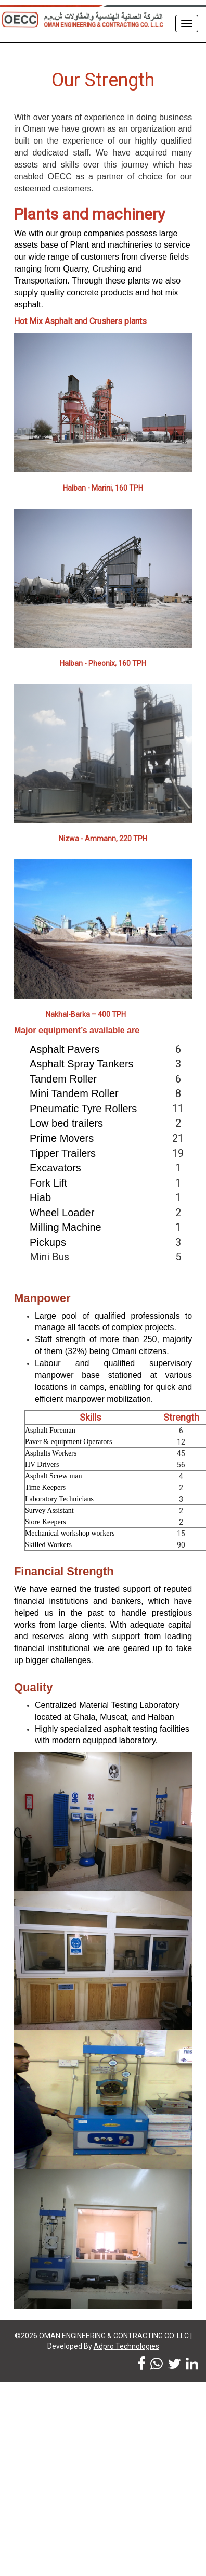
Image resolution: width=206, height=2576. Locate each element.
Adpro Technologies (126, 2346)
